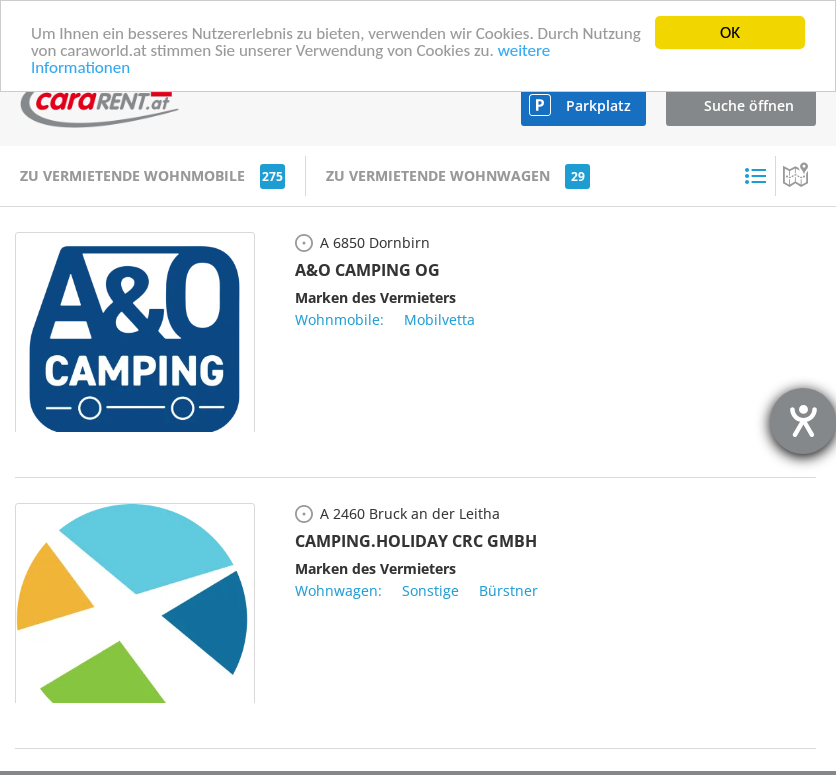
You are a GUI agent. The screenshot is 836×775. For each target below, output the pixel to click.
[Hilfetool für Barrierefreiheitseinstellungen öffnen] (803, 421)
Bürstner (508, 590)
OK (730, 32)
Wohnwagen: (338, 590)
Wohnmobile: (339, 319)
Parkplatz (598, 105)
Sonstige (430, 590)
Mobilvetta (439, 319)
